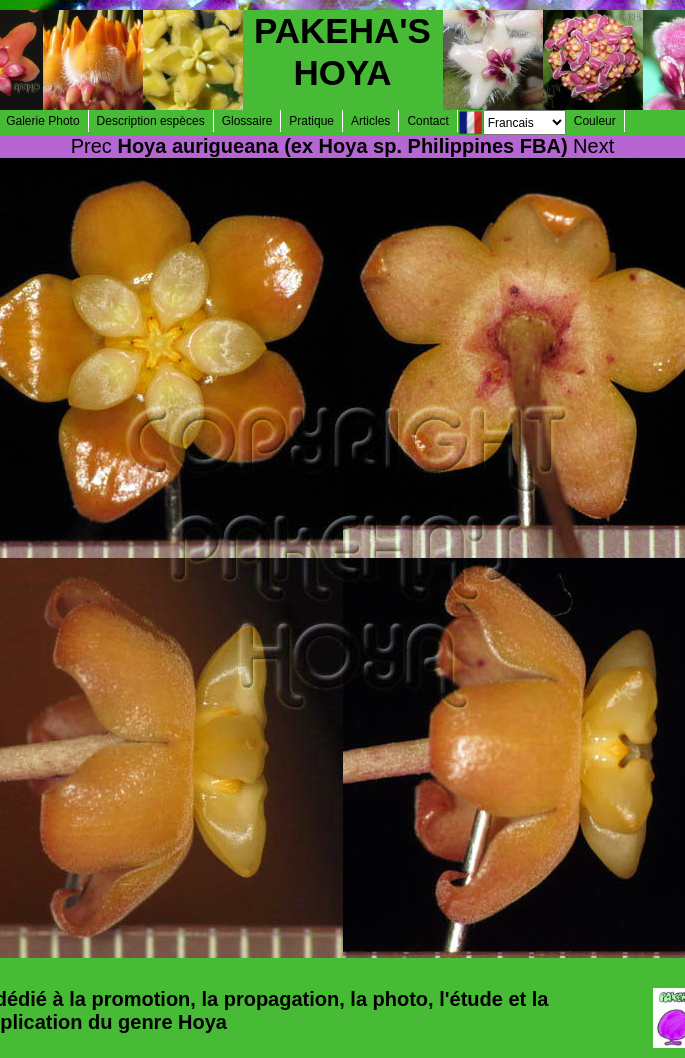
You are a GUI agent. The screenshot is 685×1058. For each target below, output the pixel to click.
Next (593, 146)
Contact (427, 121)
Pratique (311, 121)
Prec (91, 146)
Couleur (595, 121)
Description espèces (151, 121)
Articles (370, 121)
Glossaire (247, 121)
